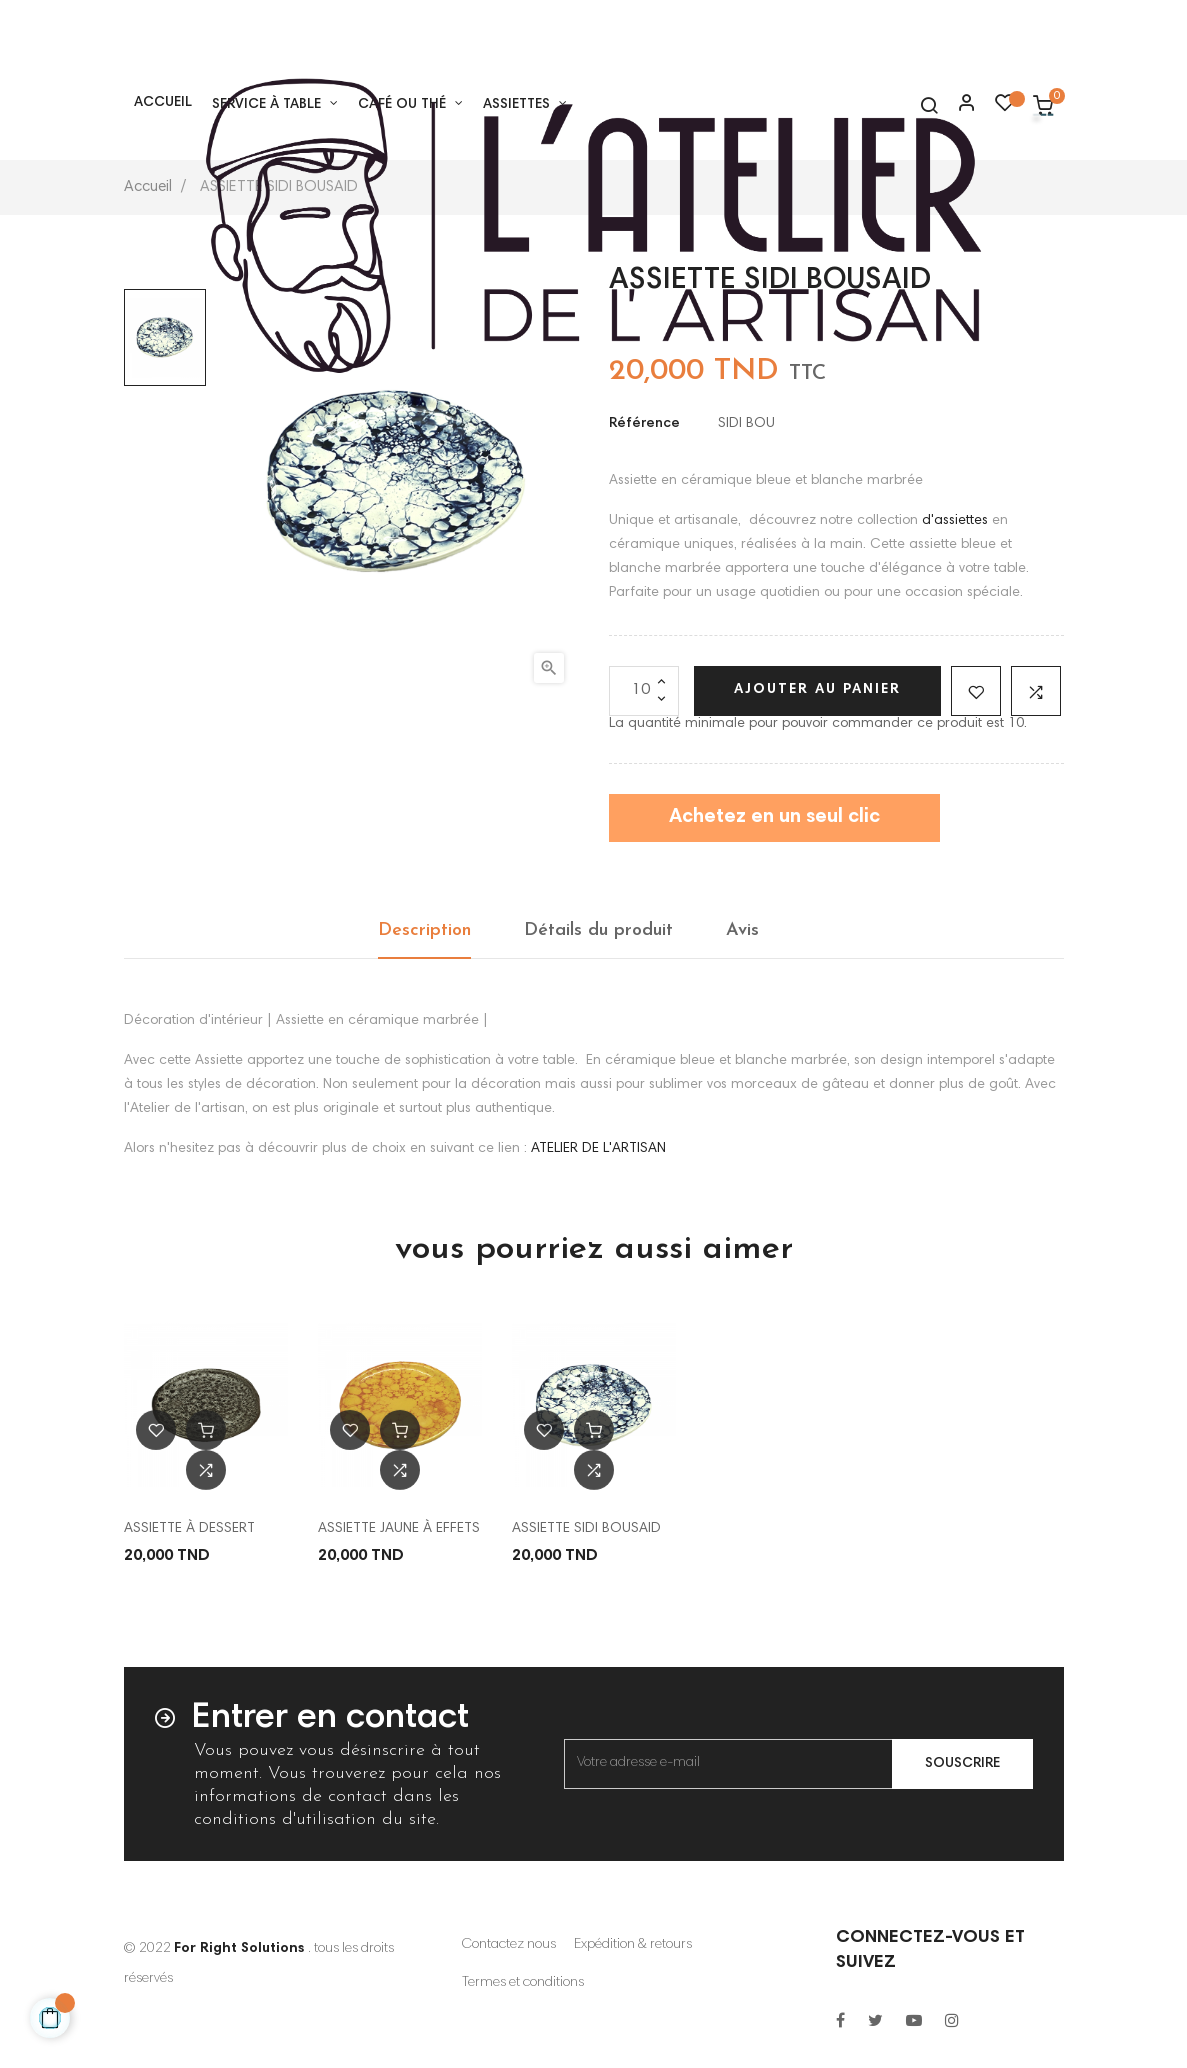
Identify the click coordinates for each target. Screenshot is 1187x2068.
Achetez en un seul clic (774, 817)
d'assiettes (955, 521)
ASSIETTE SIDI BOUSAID (586, 1529)
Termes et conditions (523, 1983)
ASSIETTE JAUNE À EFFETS (399, 1529)
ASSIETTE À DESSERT (189, 1529)
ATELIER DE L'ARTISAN (598, 1149)
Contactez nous (509, 1945)
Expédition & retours (633, 1945)
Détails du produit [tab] (598, 930)
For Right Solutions (239, 1949)
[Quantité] (644, 691)
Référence (644, 424)
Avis (742, 930)
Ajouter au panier (817, 690)
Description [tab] (424, 930)
